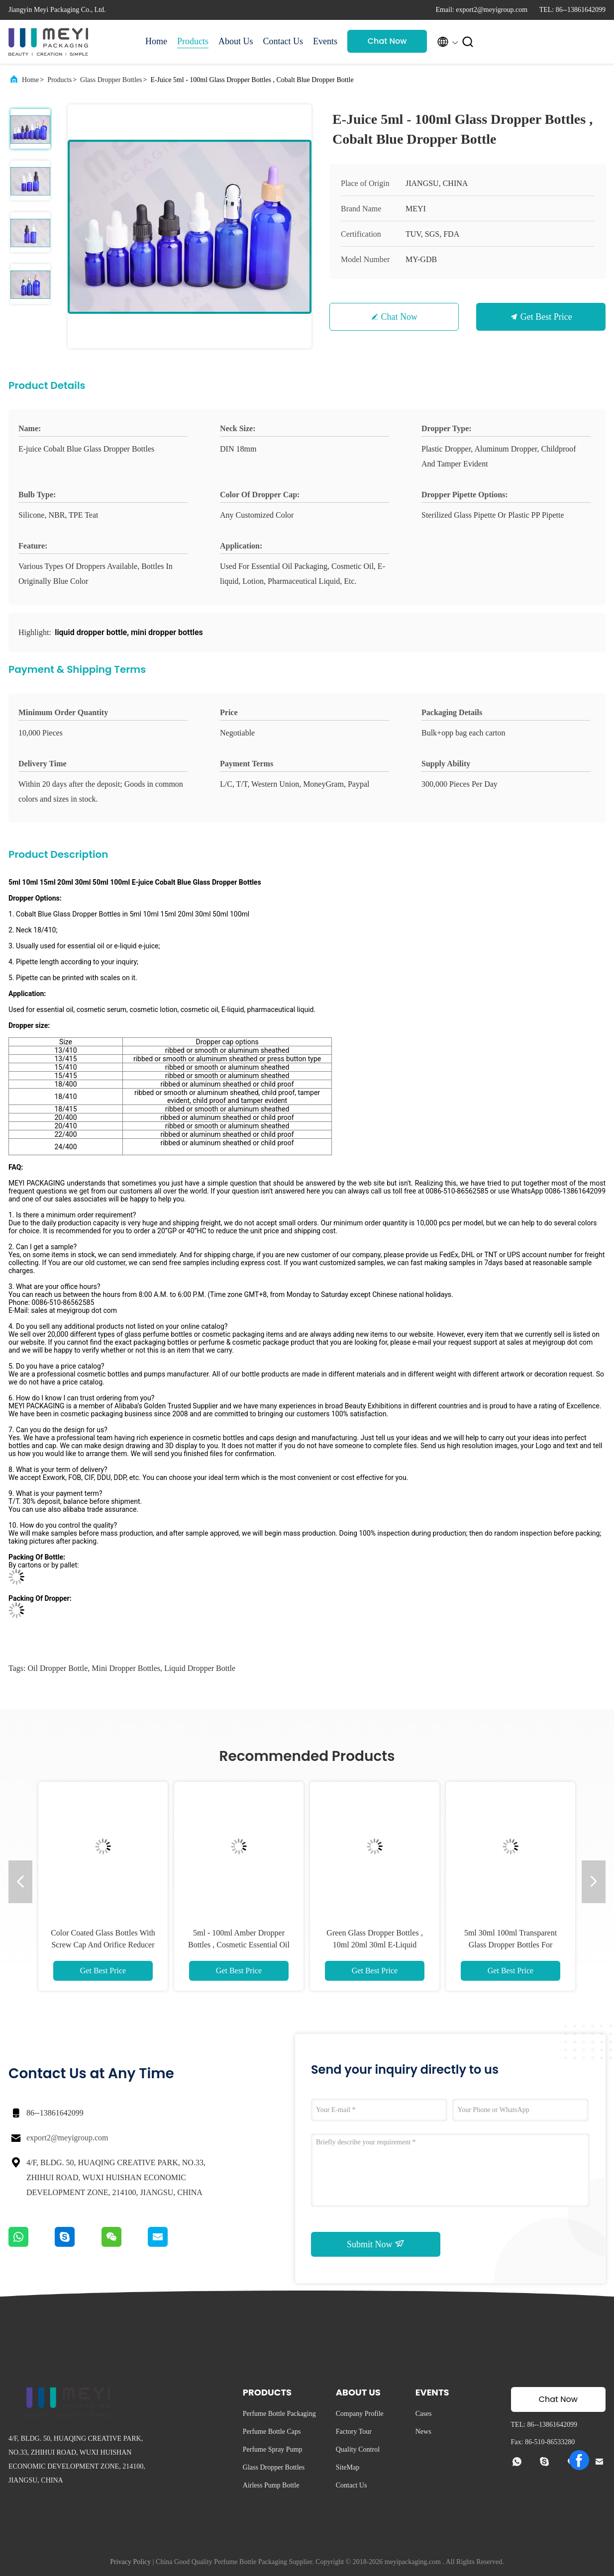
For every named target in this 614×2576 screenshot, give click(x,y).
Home (156, 41)
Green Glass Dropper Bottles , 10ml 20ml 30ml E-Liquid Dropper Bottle (374, 1945)
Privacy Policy (130, 2562)
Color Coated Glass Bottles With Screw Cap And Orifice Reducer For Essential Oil (103, 1945)
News (423, 2431)
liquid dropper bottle (199, 1668)
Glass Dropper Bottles (111, 80)
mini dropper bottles (126, 1668)
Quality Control (358, 2449)
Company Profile (360, 2413)
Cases (423, 2413)
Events (325, 41)
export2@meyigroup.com (67, 2137)
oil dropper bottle (57, 1668)
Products (192, 41)
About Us (235, 41)
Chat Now (387, 41)
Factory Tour (354, 2431)
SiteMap (347, 2467)
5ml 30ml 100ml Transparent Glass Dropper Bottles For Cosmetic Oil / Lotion (510, 1945)
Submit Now (376, 2243)
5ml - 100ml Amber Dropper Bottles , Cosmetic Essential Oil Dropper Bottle (239, 1945)
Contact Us (283, 41)
